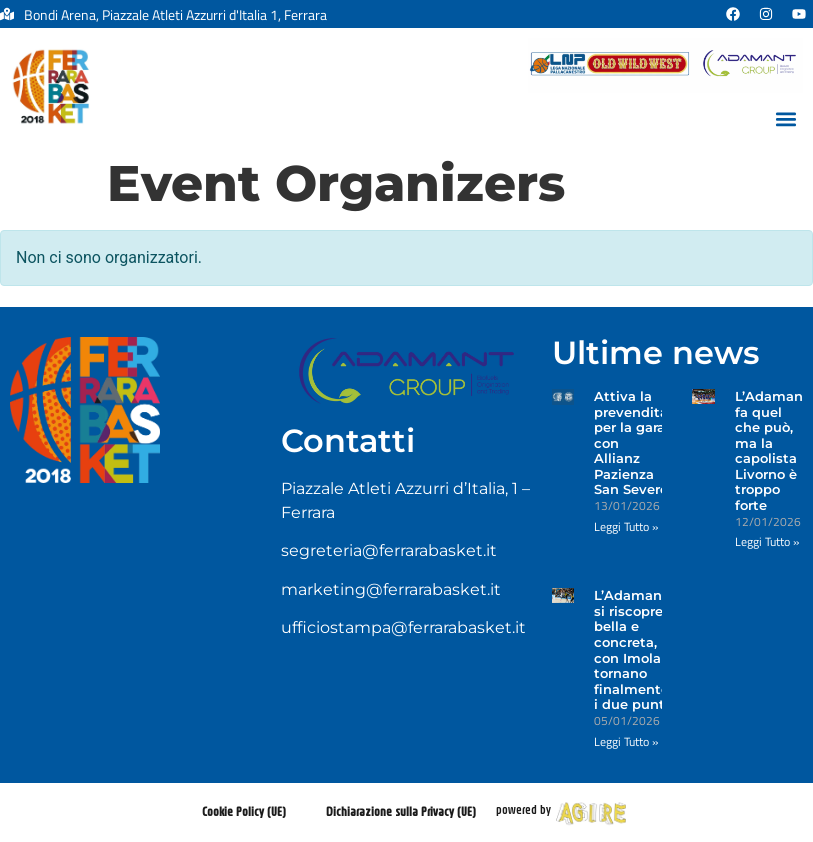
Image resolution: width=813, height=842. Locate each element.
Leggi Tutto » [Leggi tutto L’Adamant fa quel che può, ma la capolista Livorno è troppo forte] (767, 541)
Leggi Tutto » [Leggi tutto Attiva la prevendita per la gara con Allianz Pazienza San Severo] (626, 526)
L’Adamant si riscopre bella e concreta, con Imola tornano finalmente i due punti (631, 649)
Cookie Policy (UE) (244, 811)
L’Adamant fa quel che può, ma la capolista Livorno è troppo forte (772, 450)
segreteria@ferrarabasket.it (389, 550)
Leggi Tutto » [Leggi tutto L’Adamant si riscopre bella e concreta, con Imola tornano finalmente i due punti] (626, 741)
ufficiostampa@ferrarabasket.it (403, 627)
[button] (786, 119)
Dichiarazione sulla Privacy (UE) (401, 811)
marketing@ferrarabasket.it (391, 589)
